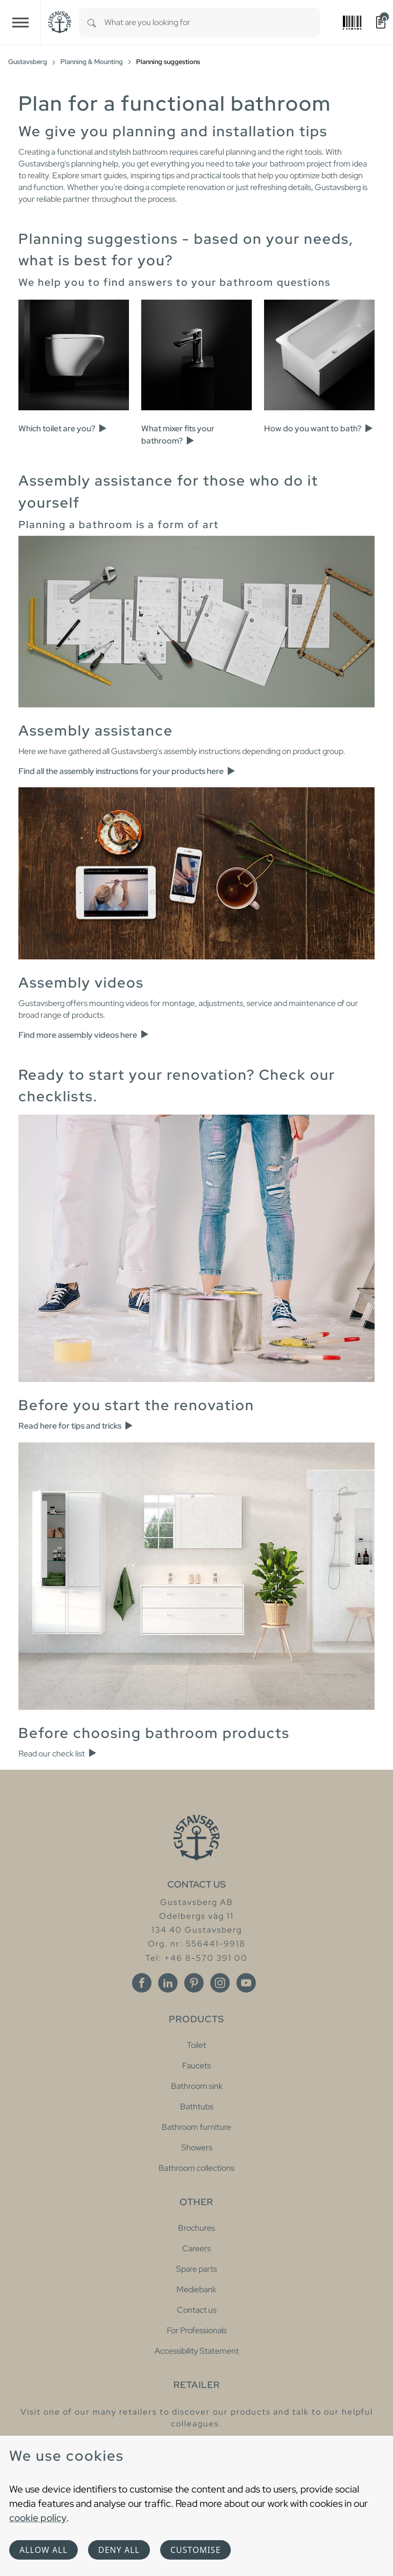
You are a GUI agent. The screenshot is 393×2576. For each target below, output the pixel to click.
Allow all (43, 2550)
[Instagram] (220, 1983)
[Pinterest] (194, 1983)
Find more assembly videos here (84, 1035)
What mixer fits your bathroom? (177, 434)
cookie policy (38, 2517)
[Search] (91, 22)
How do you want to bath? (319, 428)
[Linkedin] (168, 1983)
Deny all (119, 2550)
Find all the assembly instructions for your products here (127, 771)
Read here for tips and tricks (76, 1425)
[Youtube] (246, 1983)
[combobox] (212, 22)
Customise (195, 2550)
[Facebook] (141, 1983)
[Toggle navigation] (20, 22)
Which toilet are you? (63, 428)
